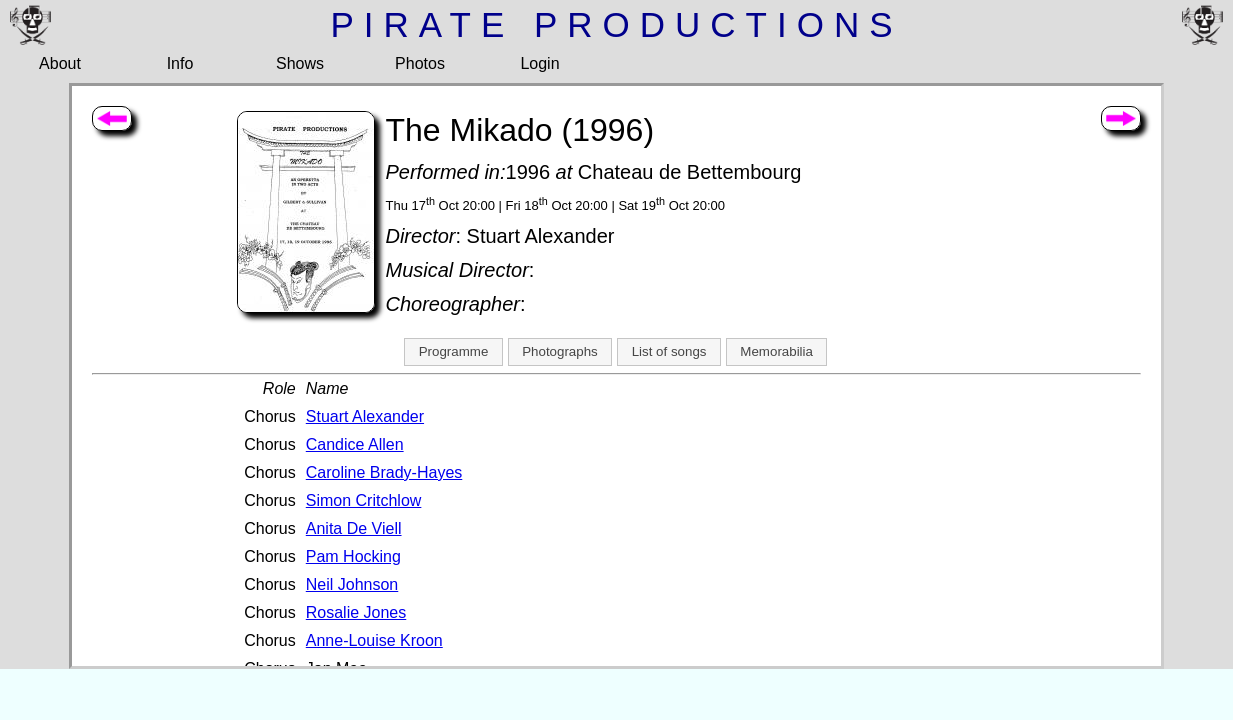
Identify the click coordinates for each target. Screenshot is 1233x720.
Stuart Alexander (365, 416)
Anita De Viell (354, 528)
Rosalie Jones (356, 612)
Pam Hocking (353, 556)
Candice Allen (355, 444)
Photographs (560, 351)
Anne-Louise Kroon (374, 640)
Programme (454, 351)
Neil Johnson (352, 584)
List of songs (669, 351)
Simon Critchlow (364, 500)
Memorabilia (776, 351)
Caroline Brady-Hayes (384, 472)
